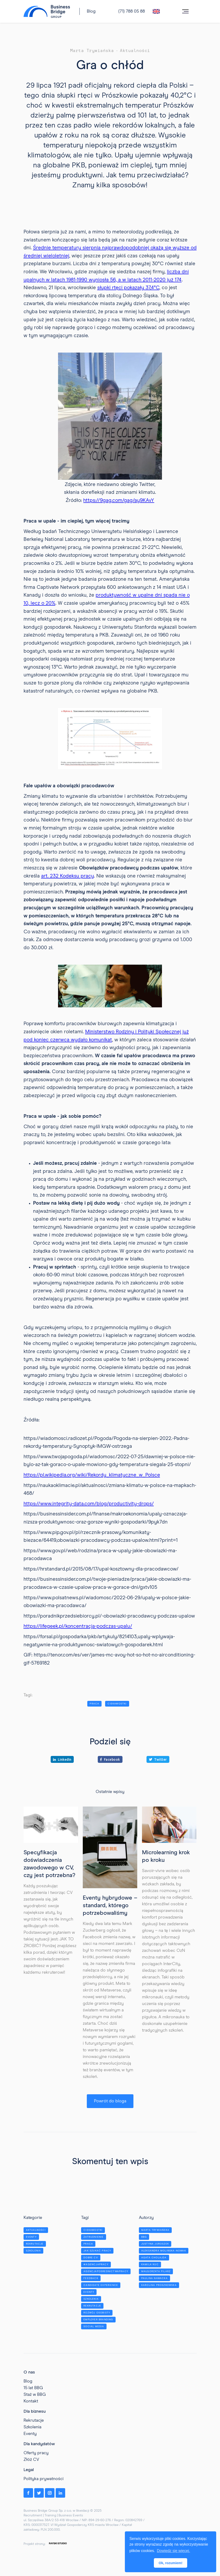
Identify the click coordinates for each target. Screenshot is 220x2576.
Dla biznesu (35, 2411)
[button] (185, 11)
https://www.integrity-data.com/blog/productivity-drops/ (89, 1503)
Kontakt (31, 2401)
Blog (91, 11)
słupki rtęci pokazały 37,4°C (128, 287)
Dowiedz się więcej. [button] (173, 2551)
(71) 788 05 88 (131, 11)
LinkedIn (62, 1759)
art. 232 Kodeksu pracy (67, 876)
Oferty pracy (36, 2453)
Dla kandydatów (39, 2444)
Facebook (110, 1759)
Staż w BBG (35, 2394)
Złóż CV (31, 2460)
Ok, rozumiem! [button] (170, 2563)
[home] (47, 11)
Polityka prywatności (44, 2479)
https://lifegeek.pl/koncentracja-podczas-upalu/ (78, 1626)
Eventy (30, 2434)
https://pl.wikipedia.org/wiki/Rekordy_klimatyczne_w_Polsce (92, 1475)
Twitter (158, 1759)
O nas (29, 2372)
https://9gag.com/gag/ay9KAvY (118, 500)
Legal (29, 2470)
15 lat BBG (33, 2388)
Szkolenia (32, 2427)
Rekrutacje (34, 2420)
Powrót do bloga (110, 2101)
